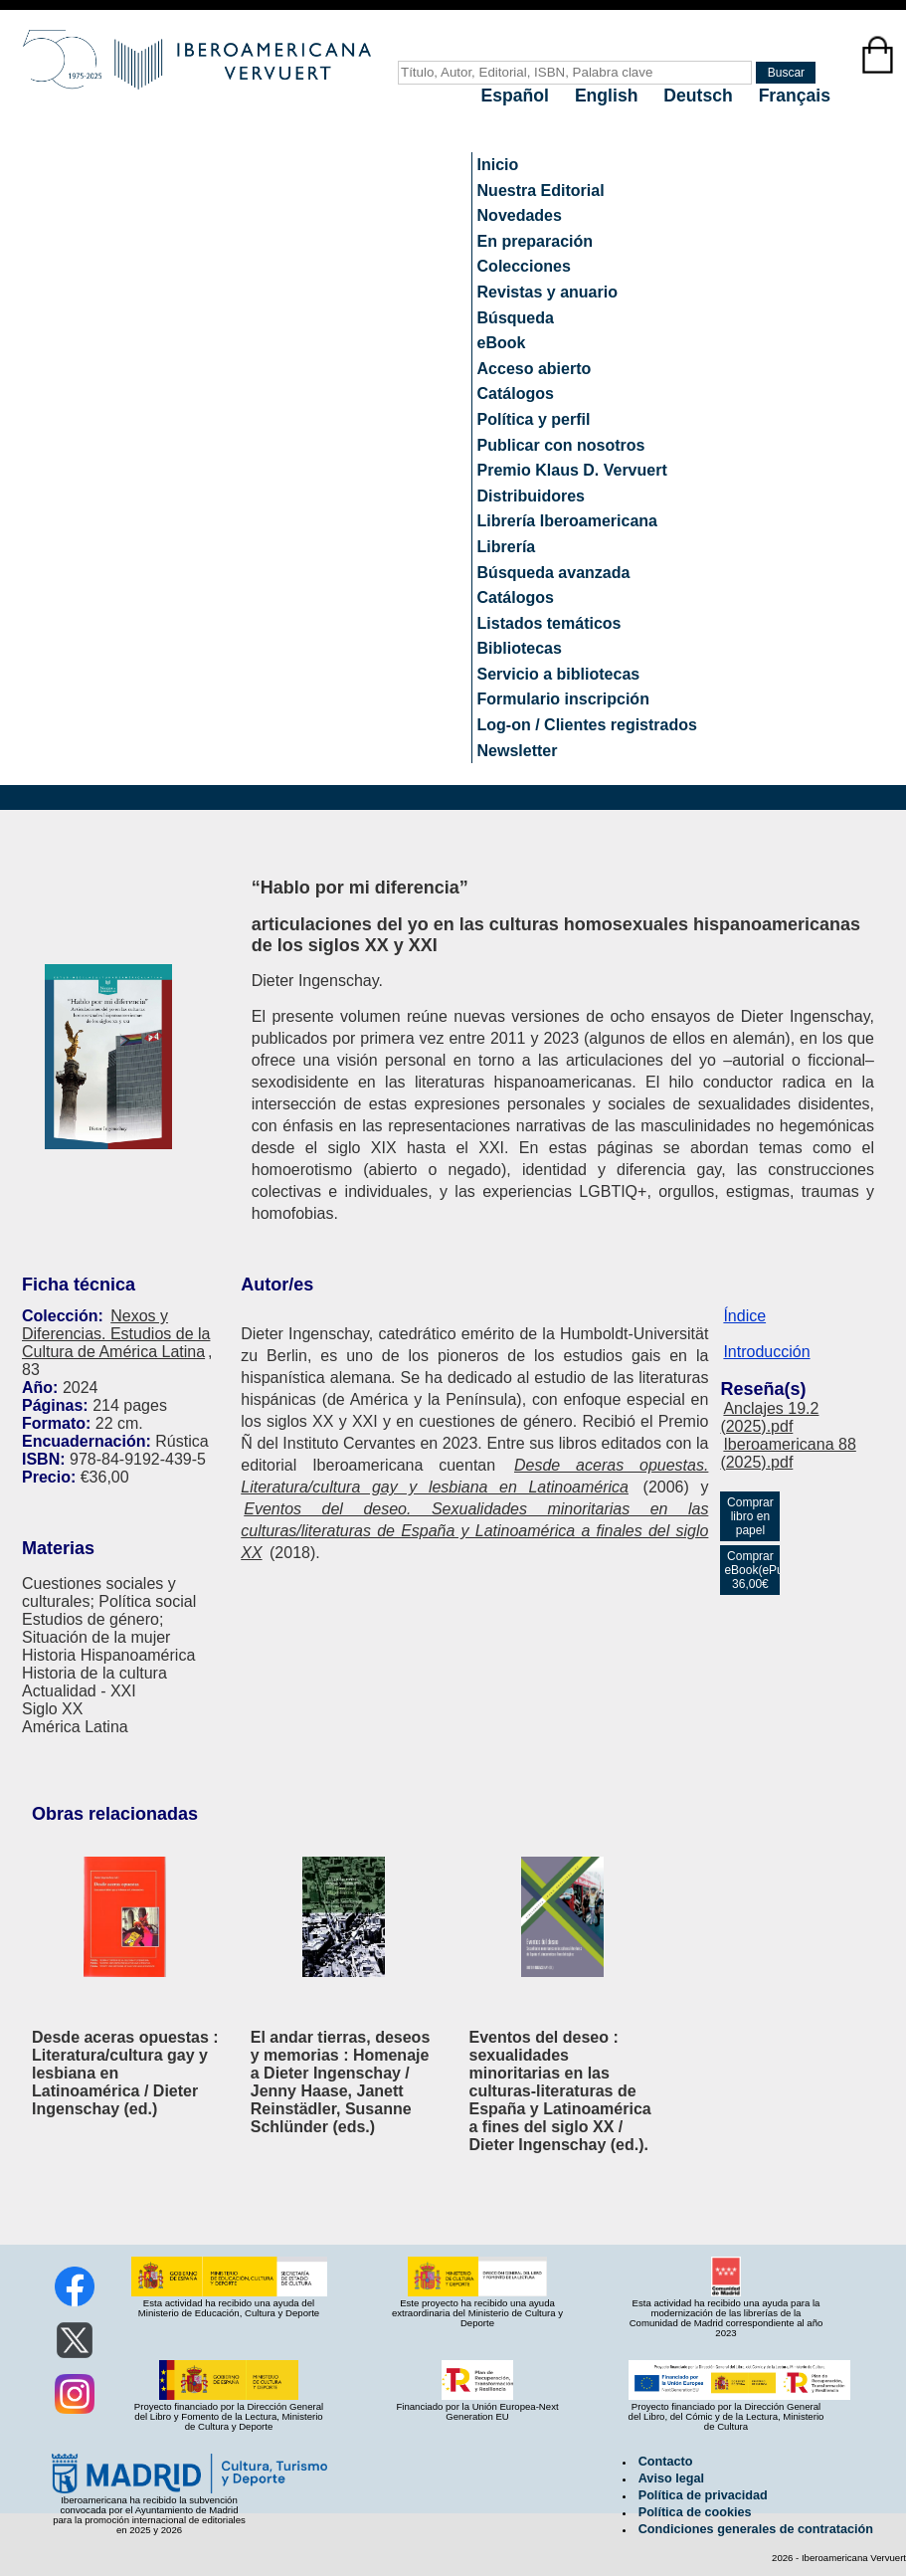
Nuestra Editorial (541, 190)
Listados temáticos (549, 623)
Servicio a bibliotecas (558, 674)
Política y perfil (534, 419)
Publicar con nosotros (561, 445)
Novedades (519, 215)
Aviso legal (671, 2478)
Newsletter (517, 750)
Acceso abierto (534, 368)
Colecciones (524, 266)
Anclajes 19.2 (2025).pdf (769, 1417)
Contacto (665, 2462)
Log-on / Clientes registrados (587, 724)
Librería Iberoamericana (567, 520)
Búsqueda (515, 317)
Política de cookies (695, 2512)
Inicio (498, 164)
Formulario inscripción (563, 699)
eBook (501, 342)
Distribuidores (531, 496)
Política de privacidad (703, 2495)
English (608, 95)
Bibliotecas (519, 648)
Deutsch (700, 95)
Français (794, 95)
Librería (506, 546)
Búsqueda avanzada (554, 572)
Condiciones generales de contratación (755, 2529)
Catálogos (515, 393)
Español (517, 95)
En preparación (535, 241)
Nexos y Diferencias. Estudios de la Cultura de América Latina (116, 1333)
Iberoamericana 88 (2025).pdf (787, 1453)
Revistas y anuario (547, 292)
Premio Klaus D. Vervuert (572, 470)
